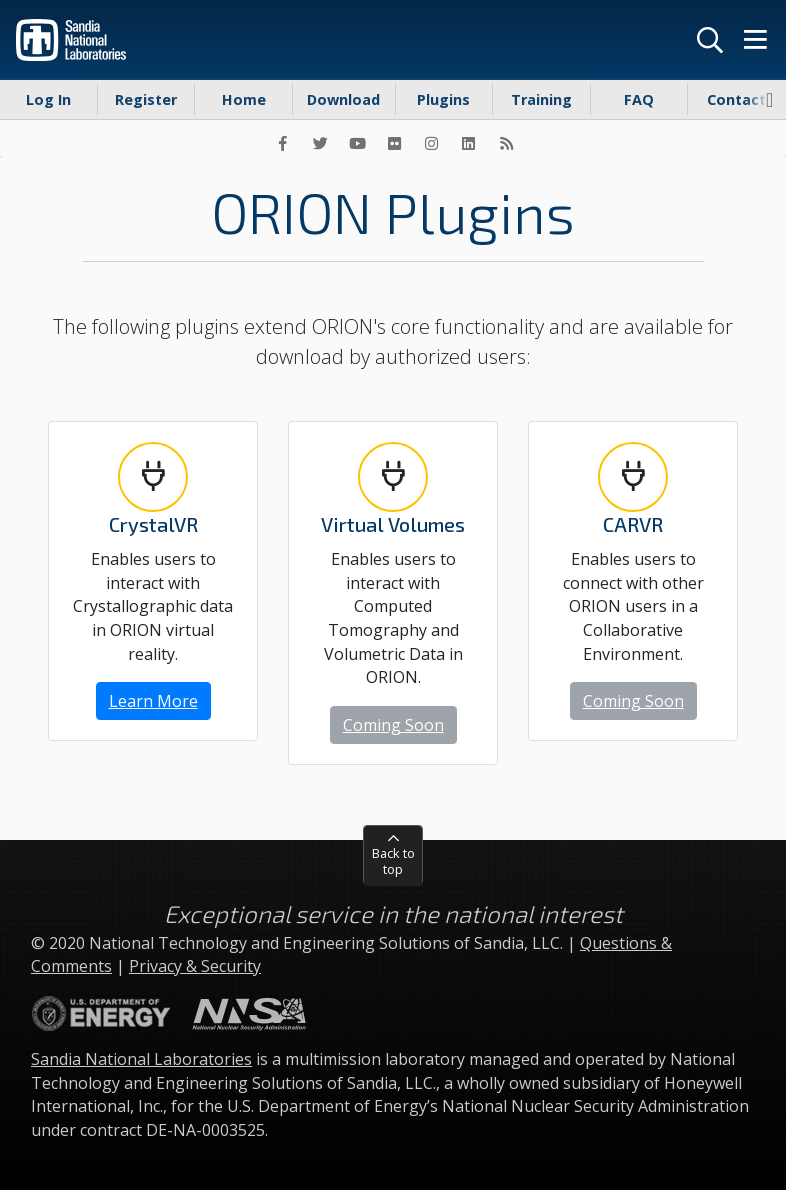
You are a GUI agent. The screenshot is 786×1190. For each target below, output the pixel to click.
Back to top (393, 860)
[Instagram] (432, 143)
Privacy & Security (195, 966)
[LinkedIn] (469, 143)
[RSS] (506, 143)
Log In (48, 99)
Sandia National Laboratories (141, 1059)
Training (541, 99)
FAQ (639, 99)
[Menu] (755, 40)
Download (343, 99)
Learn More (153, 701)
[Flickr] (394, 143)
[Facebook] (283, 143)
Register (146, 99)
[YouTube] (357, 143)
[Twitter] (320, 143)
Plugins (443, 99)
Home (244, 99)
